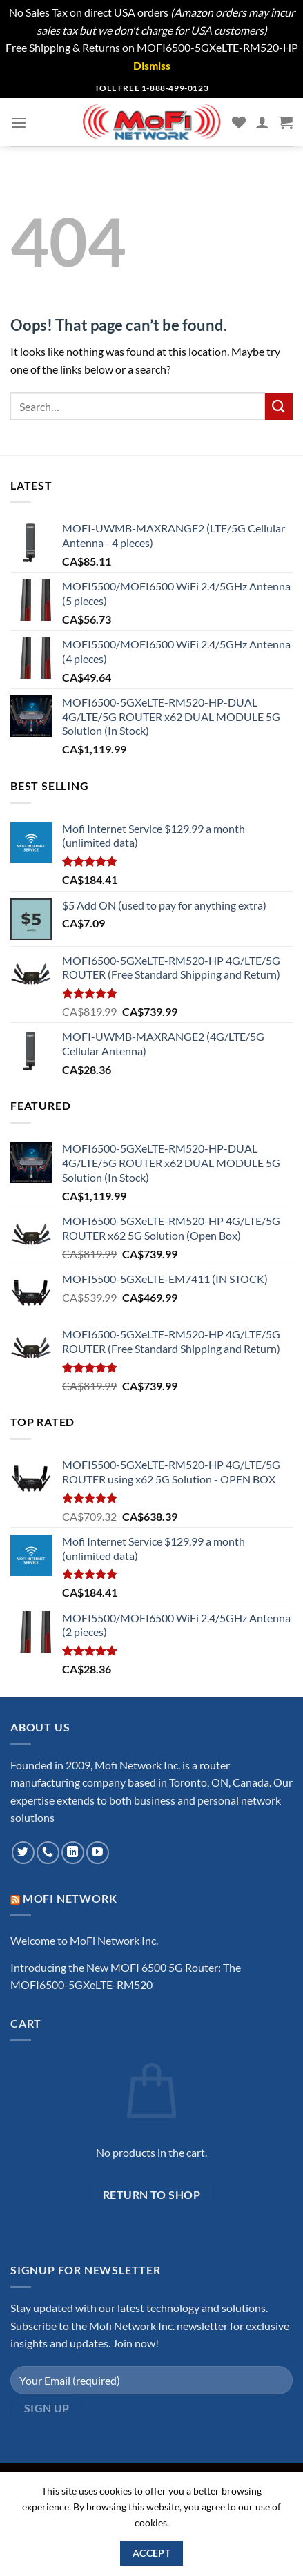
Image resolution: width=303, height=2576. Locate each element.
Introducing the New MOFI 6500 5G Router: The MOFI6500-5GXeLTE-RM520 (125, 1976)
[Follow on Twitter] (23, 1852)
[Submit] (279, 406)
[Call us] (48, 1852)
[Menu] (18, 123)
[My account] (262, 122)
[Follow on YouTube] (97, 1852)
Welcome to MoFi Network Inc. (84, 1940)
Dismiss (151, 65)
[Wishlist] (239, 122)
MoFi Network (70, 1898)
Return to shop (152, 2195)
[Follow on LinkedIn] (72, 1852)
